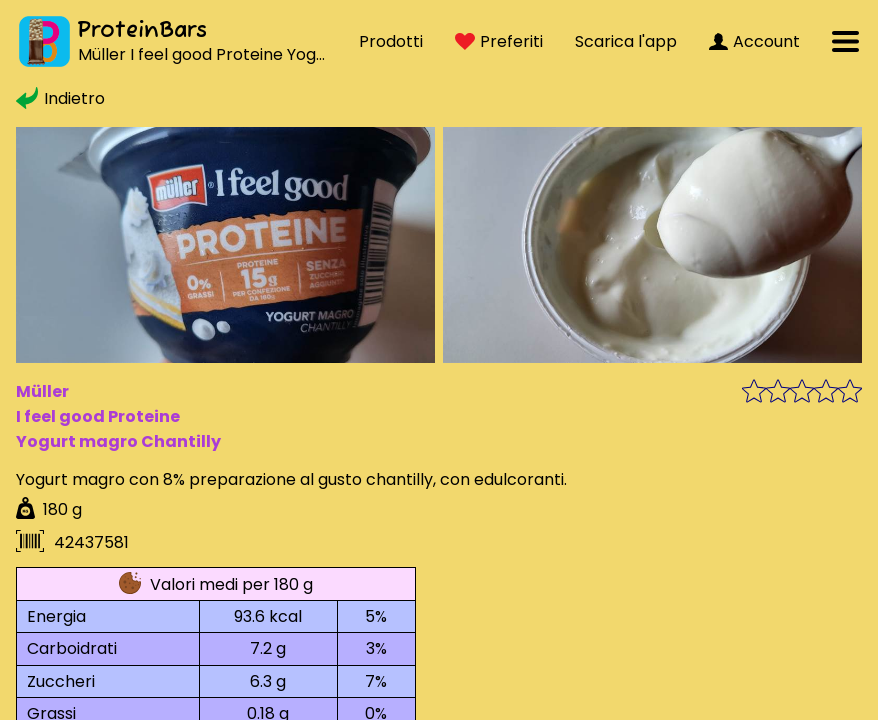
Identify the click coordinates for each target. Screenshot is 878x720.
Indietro (60, 98)
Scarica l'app (626, 41)
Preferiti (499, 41)
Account (754, 41)
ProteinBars (142, 31)
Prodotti (391, 41)
